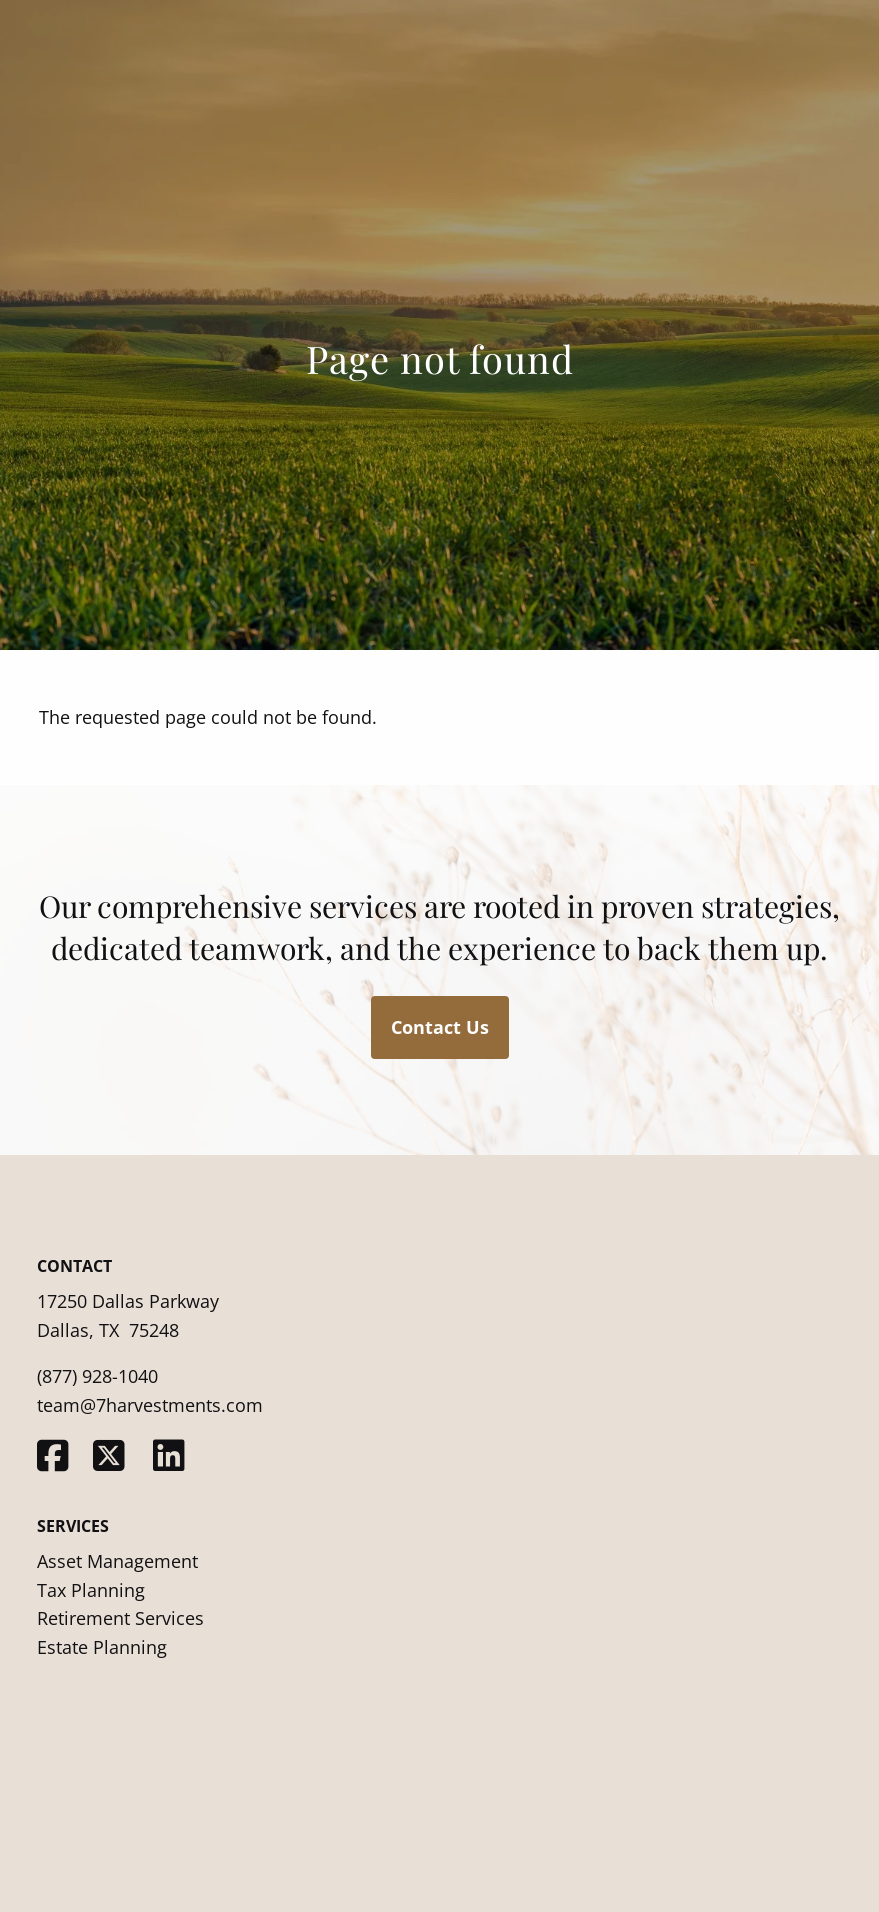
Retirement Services (120, 1618)
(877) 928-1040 (97, 1376)
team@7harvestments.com (150, 1405)
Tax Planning (91, 1590)
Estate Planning (102, 1647)
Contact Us (440, 1027)
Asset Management (117, 1561)
